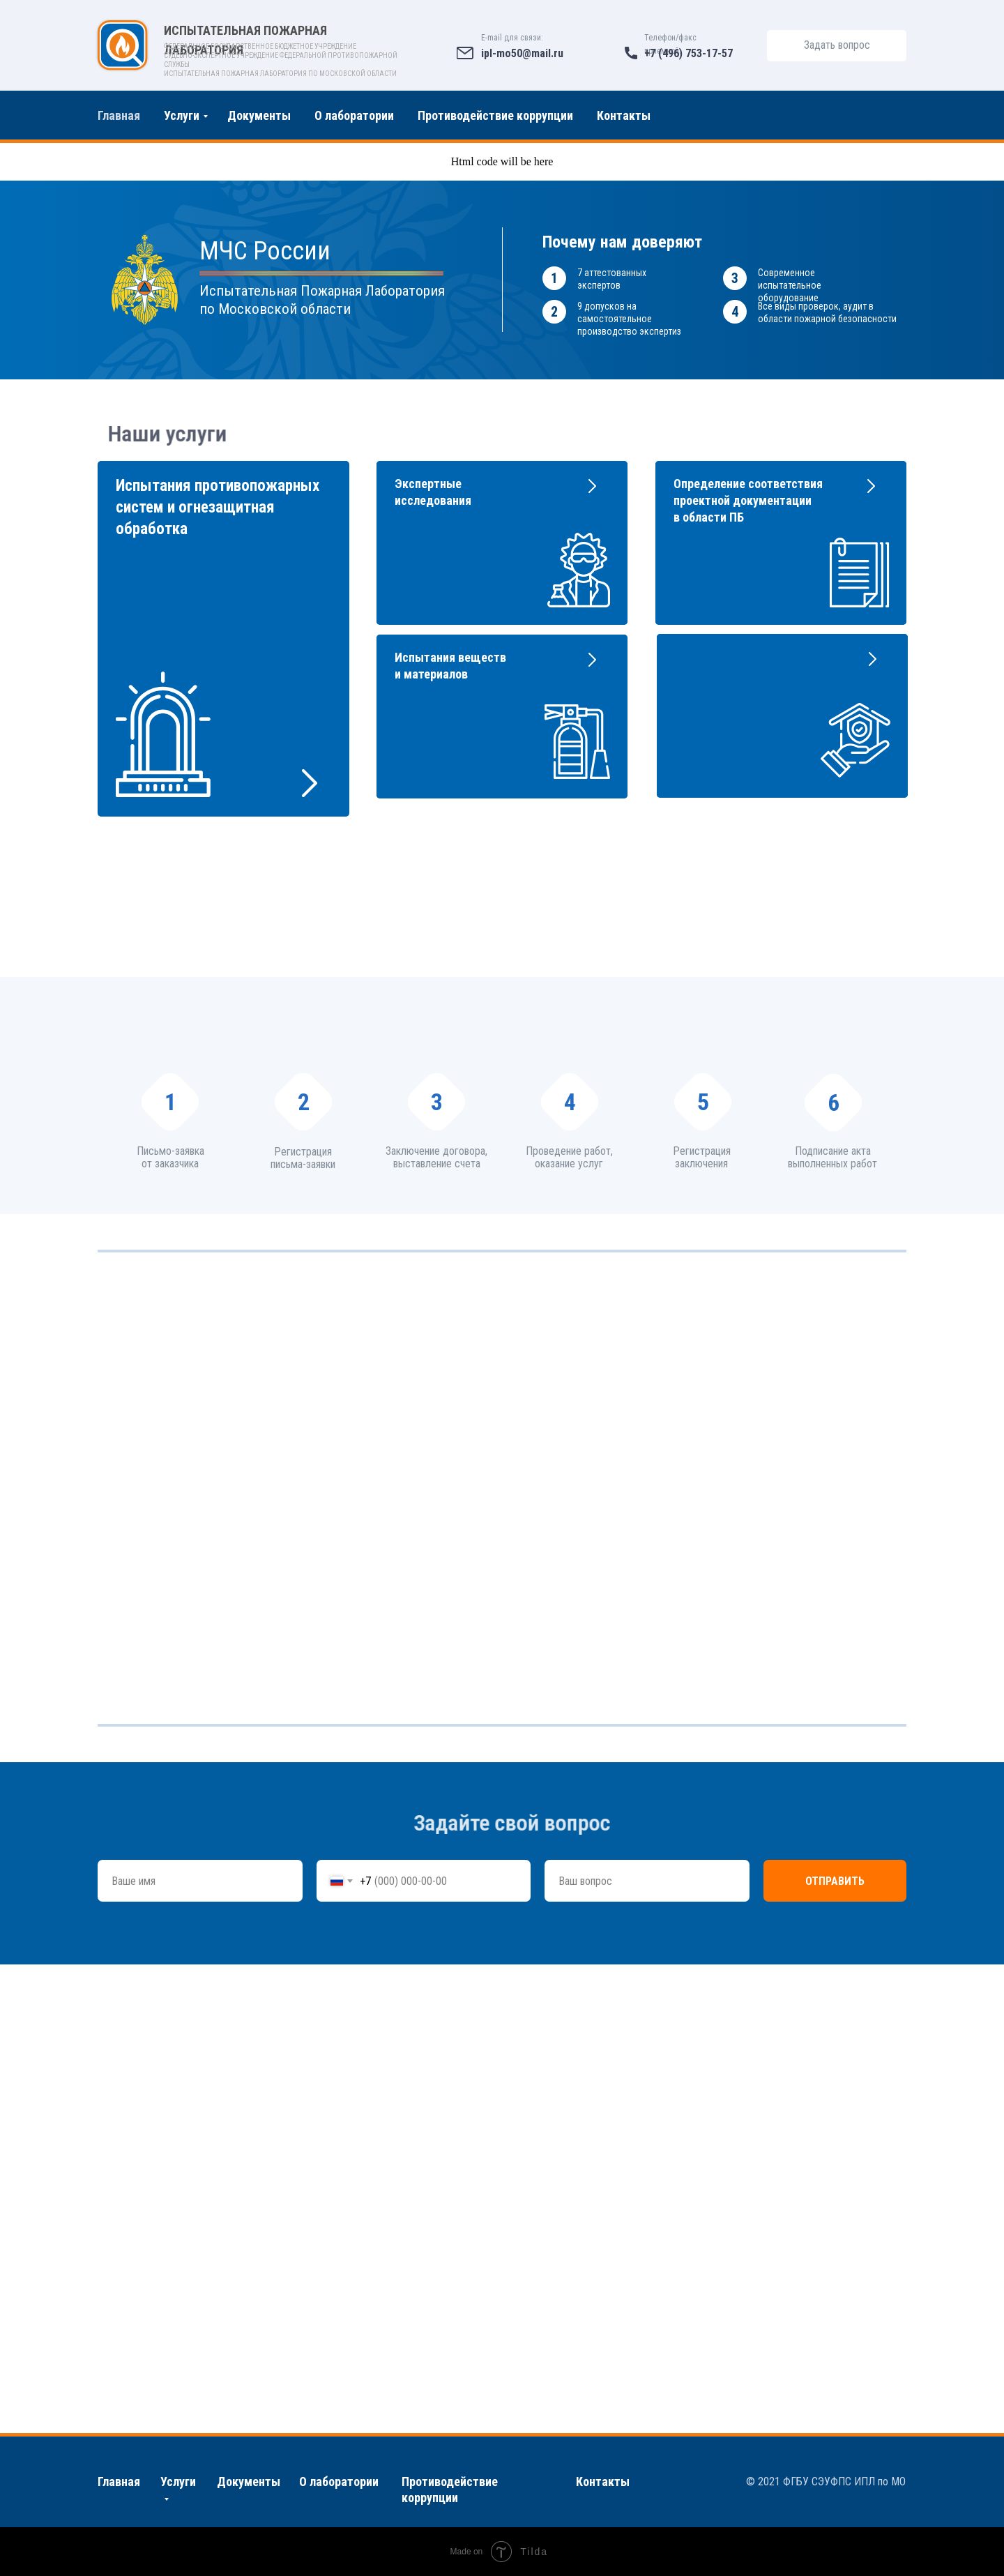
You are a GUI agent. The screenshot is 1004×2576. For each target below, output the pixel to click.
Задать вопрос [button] (837, 45)
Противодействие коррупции (495, 115)
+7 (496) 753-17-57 (688, 53)
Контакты (624, 115)
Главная (119, 115)
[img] (123, 45)
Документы (259, 115)
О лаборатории (354, 115)
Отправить (835, 1881)
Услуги (181, 115)
